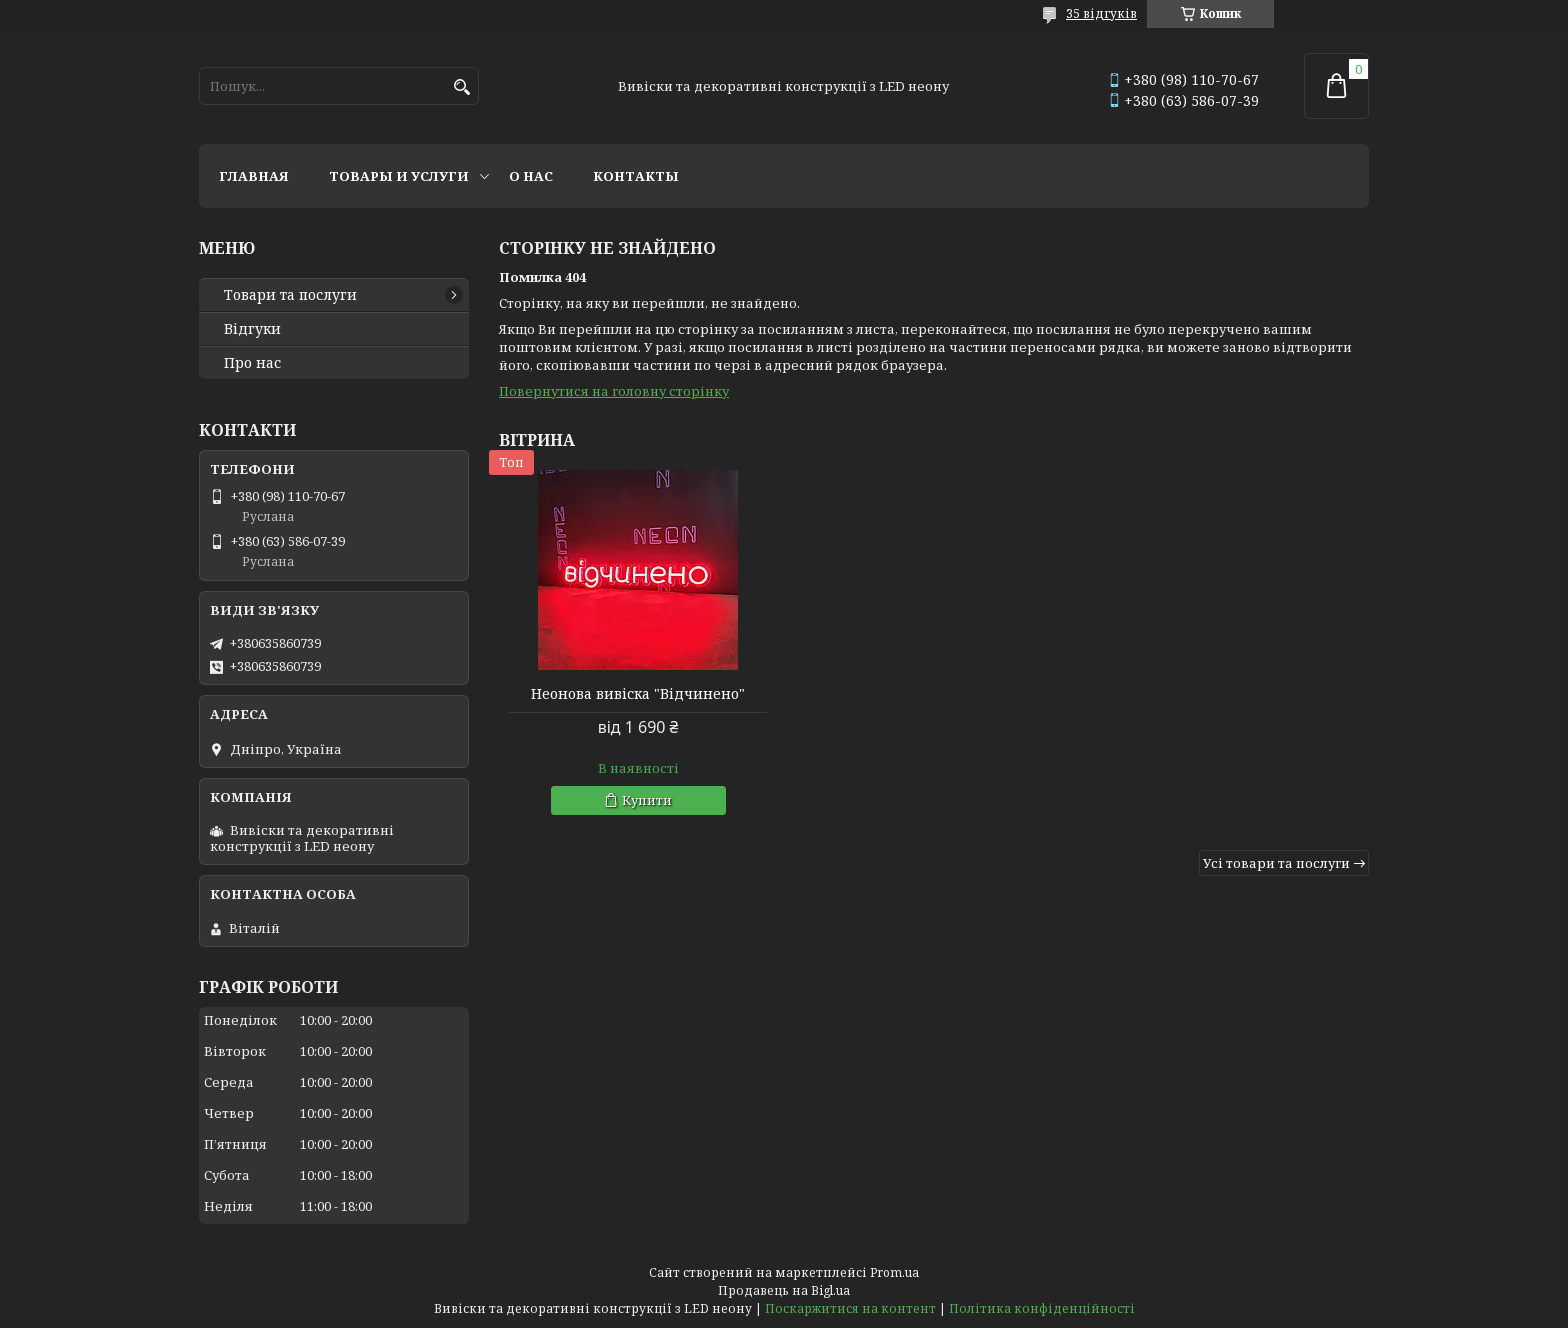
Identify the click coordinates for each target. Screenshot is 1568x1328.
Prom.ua (894, 1272)
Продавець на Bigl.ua (784, 1290)
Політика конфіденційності (1042, 1308)
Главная (254, 176)
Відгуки (252, 329)
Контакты (636, 176)
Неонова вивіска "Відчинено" (638, 694)
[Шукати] (461, 87)
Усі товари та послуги (1276, 863)
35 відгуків (1101, 13)
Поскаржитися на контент (850, 1308)
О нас (531, 176)
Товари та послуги (290, 295)
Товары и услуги (399, 176)
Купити (647, 800)
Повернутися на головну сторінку (614, 391)
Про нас (252, 363)
